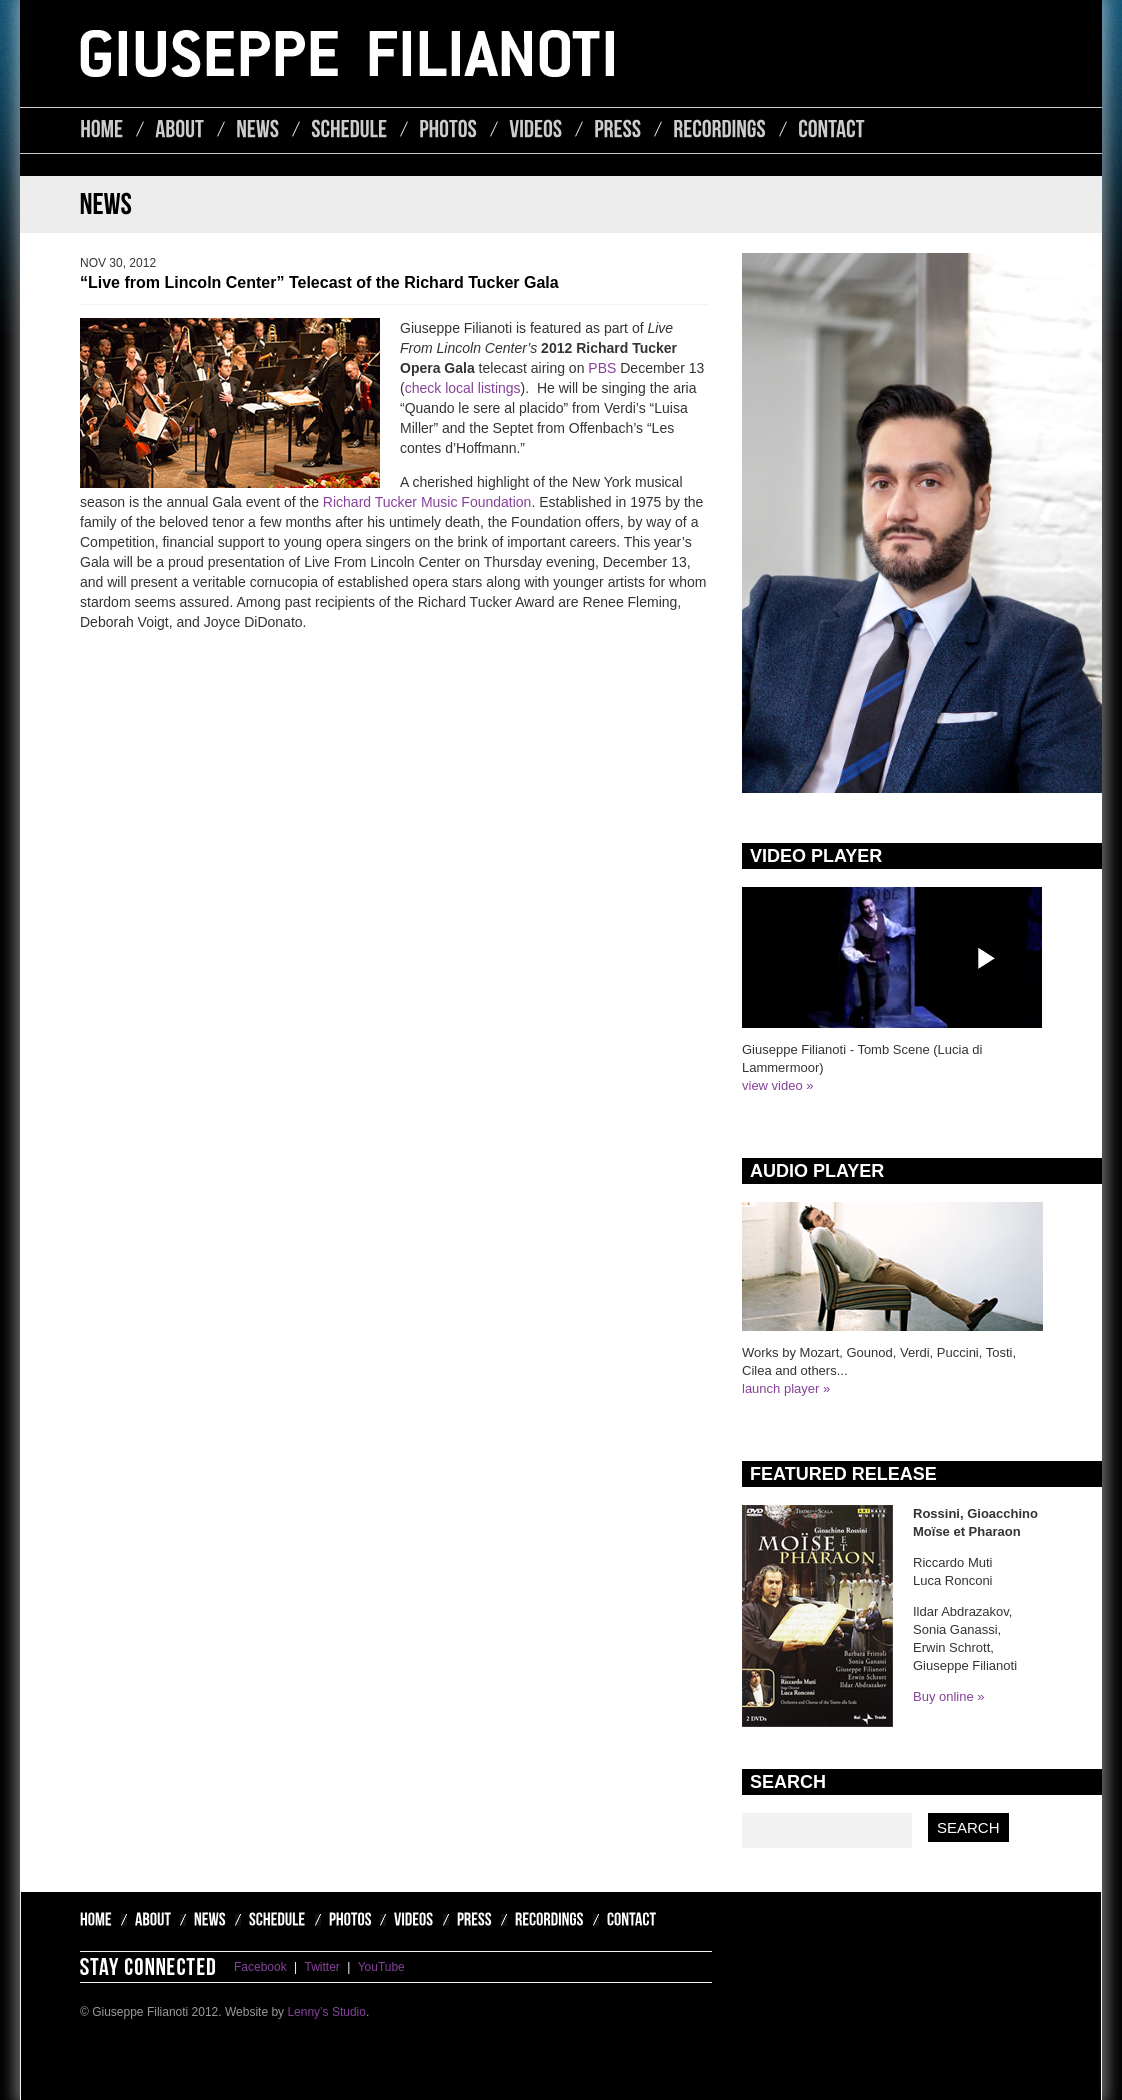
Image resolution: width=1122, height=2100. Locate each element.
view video (772, 1085)
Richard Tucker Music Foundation (427, 502)
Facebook (260, 1967)
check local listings (463, 388)
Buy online (943, 1696)
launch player (780, 1388)
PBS (602, 368)
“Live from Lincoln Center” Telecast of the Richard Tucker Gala (319, 282)
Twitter (322, 1967)
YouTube (381, 1967)
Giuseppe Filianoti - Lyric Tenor (347, 53)
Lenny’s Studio (326, 2012)
